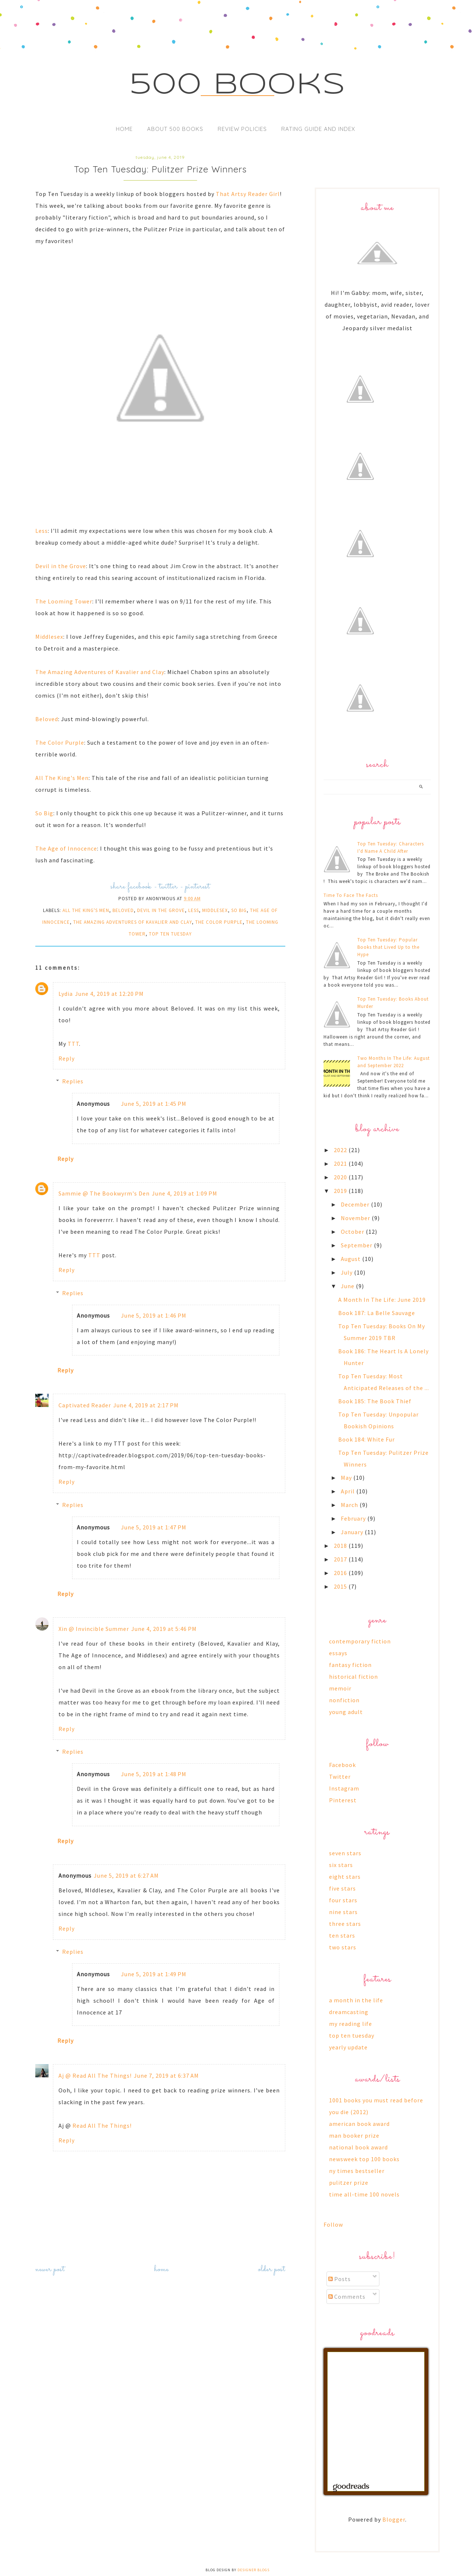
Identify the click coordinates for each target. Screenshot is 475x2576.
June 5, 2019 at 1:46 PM (153, 1315)
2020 (341, 1177)
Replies (72, 1081)
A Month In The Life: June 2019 (382, 1299)
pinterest (197, 887)
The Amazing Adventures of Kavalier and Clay (99, 672)
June (348, 1286)
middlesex (215, 910)
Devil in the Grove (60, 566)
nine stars (343, 1912)
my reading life (350, 2023)
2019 (341, 1190)
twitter (168, 887)
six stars (341, 1864)
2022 (341, 1150)
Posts (339, 2279)
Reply (66, 1058)
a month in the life (356, 2000)
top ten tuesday (170, 934)
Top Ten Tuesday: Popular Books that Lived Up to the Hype (388, 947)
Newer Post (50, 2269)
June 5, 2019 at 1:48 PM (153, 1774)
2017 (341, 1559)
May (347, 1477)
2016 (341, 1572)
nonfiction (344, 1700)
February (354, 1518)
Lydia (65, 993)
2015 (341, 1586)
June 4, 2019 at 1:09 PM (184, 1193)
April (348, 1491)
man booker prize (354, 2135)
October (353, 1231)
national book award (358, 2147)
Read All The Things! (102, 2125)
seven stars (345, 1853)
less (193, 910)
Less (41, 530)
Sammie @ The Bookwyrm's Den (104, 1193)
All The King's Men (62, 777)
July (347, 1272)
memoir (340, 1688)
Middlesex (49, 636)
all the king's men (86, 910)
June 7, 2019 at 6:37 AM (166, 2075)
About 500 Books (175, 128)
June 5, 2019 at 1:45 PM (153, 1103)
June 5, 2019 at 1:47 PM (153, 1527)
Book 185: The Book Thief (374, 1401)
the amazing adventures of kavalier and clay (132, 922)
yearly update (348, 2047)
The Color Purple (59, 742)
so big (239, 910)
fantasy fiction (350, 1664)
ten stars (342, 1935)
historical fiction (353, 1676)
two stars (342, 1947)
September (357, 1245)
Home (124, 128)
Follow (333, 2224)
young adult (346, 1711)
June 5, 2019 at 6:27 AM (126, 1875)
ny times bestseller (357, 2170)
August (351, 1258)
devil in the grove (161, 910)
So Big (44, 813)
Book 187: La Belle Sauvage (376, 1312)
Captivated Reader (84, 1405)
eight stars (345, 1876)
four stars (343, 1900)
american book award (359, 2123)
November (356, 1218)
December (356, 1204)
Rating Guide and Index (318, 128)
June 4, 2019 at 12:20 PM (109, 993)
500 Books (238, 85)
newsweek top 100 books (364, 2159)
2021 (341, 1163)
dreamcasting (348, 2012)
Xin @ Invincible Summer (93, 1628)
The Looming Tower (63, 601)
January (353, 1532)
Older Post (271, 2269)
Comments (346, 2296)
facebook (139, 887)
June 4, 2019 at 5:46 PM (164, 1628)
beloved (123, 910)
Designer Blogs (253, 2570)
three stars (345, 1923)
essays (338, 1653)
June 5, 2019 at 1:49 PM (153, 1974)
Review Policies (242, 128)
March (350, 1504)
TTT (73, 1043)
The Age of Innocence (66, 848)
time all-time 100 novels (364, 2194)
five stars (342, 1888)
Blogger (393, 2519)
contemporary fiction (360, 1641)
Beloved (46, 719)
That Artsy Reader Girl (248, 193)
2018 (341, 1545)
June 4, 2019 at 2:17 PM (146, 1405)
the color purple (219, 922)
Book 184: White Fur (366, 1439)
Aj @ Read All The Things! (95, 2075)
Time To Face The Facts (351, 895)
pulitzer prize (348, 2182)
